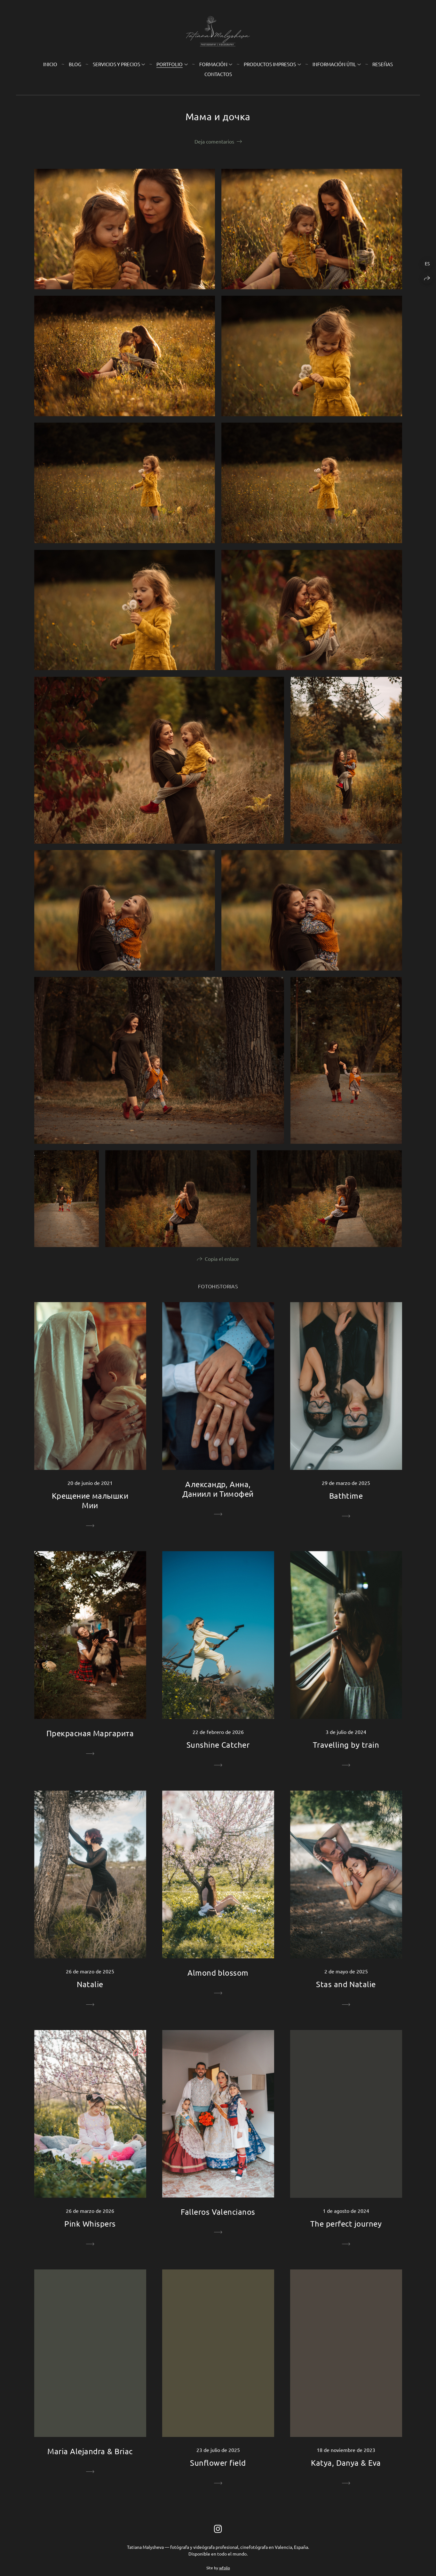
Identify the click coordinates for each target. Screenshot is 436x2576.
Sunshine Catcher (218, 1744)
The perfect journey (346, 2223)
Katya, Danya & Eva (346, 2462)
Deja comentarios (214, 141)
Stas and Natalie (346, 1984)
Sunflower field (218, 2462)
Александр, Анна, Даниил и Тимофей (218, 1488)
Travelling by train (346, 1744)
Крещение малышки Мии (90, 1500)
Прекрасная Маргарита (90, 1733)
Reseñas (382, 64)
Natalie (90, 1984)
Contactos (218, 74)
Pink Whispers (89, 2223)
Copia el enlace (222, 1258)
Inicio (50, 64)
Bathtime (346, 1495)
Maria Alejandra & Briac (89, 2451)
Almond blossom (218, 1972)
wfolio (224, 2567)
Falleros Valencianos (218, 2211)
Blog (75, 64)
